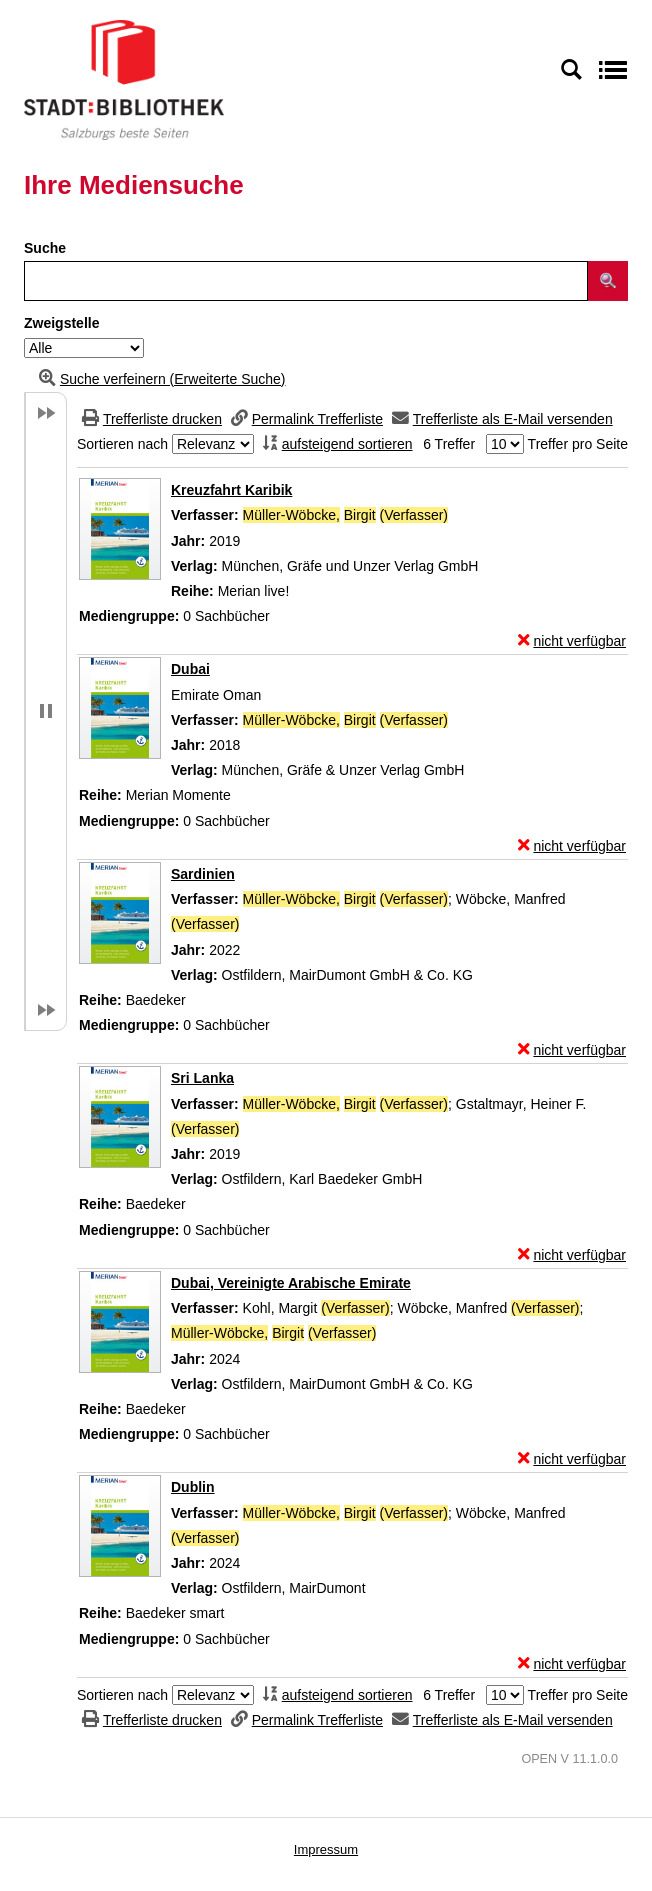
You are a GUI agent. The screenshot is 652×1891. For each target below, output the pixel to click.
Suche (45, 248)
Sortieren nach (122, 444)
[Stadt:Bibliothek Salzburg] (124, 79)
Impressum (326, 1849)
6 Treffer (449, 444)
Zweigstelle (61, 323)
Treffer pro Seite (578, 444)
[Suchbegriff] (306, 281)
